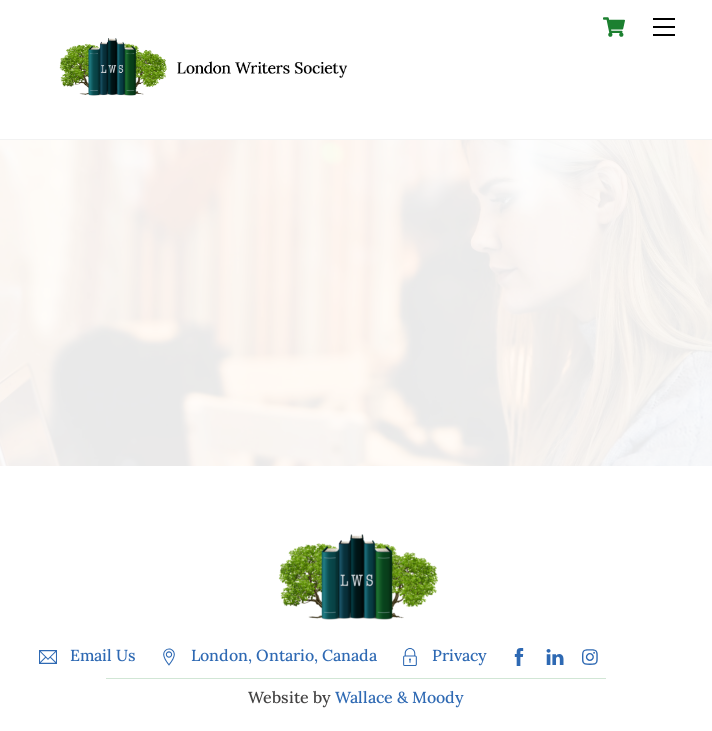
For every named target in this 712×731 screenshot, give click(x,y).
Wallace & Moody (399, 697)
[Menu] (664, 27)
